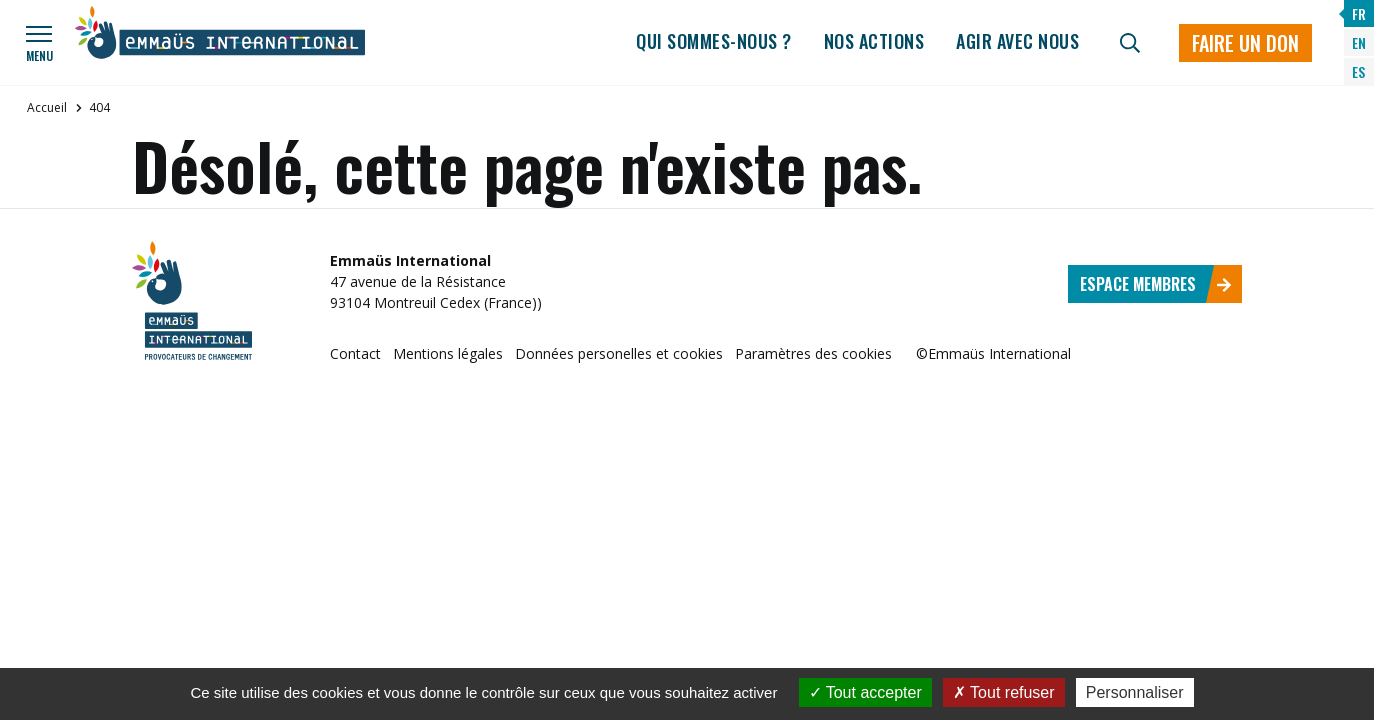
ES (1358, 71)
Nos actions (874, 41)
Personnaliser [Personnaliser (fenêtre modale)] (1135, 692)
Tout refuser (1004, 692)
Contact (355, 353)
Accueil (47, 107)
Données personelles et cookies (619, 353)
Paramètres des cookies (813, 353)
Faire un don (1245, 43)
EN (1359, 42)
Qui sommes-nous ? (714, 41)
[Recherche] (1130, 43)
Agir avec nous (1017, 41)
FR (1359, 13)
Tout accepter (865, 692)
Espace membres (1156, 284)
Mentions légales (448, 353)
